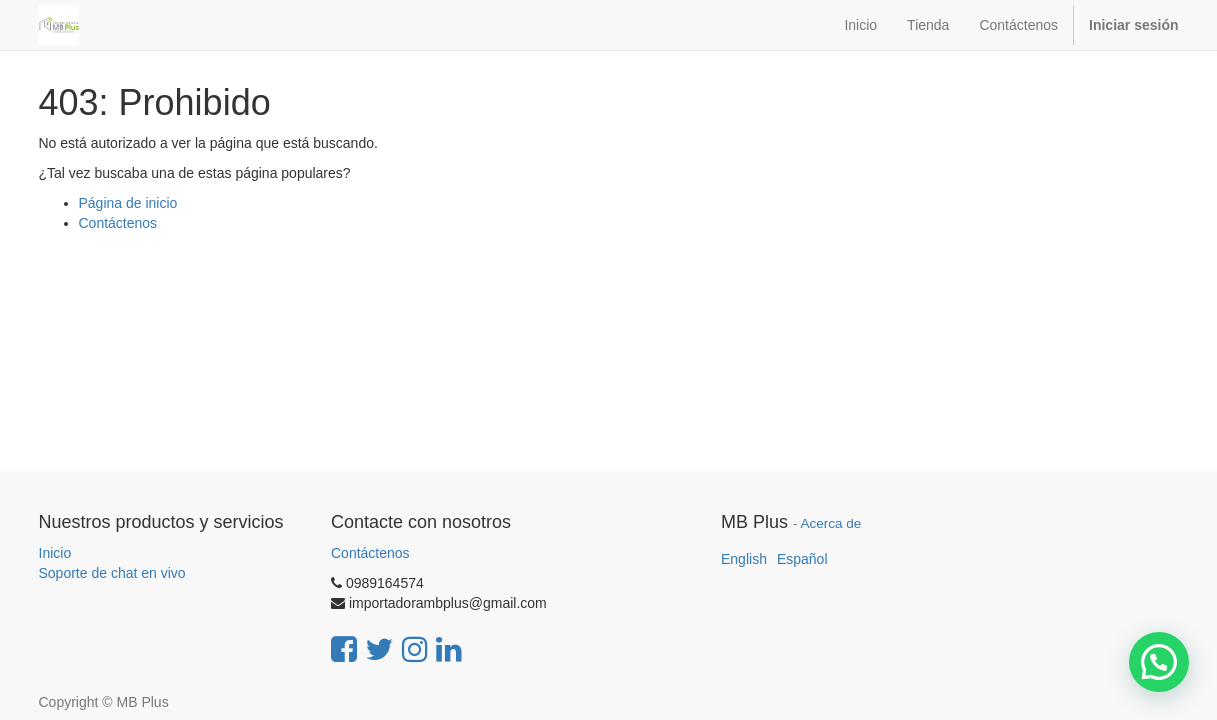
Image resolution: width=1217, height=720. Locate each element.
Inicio (55, 553)
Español (802, 559)
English (744, 559)
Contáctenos (118, 223)
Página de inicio (128, 203)
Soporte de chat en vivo (112, 573)
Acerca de (831, 523)
